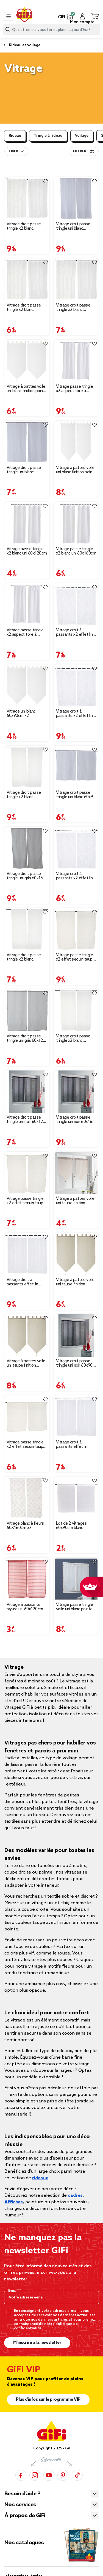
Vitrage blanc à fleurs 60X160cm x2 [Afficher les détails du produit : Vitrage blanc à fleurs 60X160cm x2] (25, 1525)
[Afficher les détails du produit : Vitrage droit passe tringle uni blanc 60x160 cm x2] (76, 198)
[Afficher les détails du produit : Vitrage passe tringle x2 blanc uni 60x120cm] (26, 523)
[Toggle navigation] (8, 16)
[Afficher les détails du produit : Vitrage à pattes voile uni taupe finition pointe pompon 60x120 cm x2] (76, 1254)
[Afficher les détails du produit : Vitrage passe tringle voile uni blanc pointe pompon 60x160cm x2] (76, 1579)
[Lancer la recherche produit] (7, 29)
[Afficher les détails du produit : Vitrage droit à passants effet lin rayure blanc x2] (26, 1254)
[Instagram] (34, 2475)
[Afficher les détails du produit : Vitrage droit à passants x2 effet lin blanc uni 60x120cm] (76, 604)
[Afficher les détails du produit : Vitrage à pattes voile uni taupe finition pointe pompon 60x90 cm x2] (76, 1173)
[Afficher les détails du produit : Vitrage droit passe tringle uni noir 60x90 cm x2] (76, 1335)
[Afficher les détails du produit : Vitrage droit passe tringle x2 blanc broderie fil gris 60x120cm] (76, 279)
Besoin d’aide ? (22, 2494)
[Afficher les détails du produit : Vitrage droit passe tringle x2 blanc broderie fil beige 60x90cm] (76, 1010)
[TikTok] (77, 2475)
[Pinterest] (62, 2475)
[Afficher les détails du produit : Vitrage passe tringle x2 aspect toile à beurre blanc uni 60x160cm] (76, 361)
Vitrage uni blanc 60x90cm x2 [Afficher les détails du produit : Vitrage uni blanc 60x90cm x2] (21, 713)
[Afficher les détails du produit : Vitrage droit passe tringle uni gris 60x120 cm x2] (26, 1010)
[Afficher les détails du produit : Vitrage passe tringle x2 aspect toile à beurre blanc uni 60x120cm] (26, 604)
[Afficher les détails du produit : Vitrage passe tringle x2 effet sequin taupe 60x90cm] (26, 1416)
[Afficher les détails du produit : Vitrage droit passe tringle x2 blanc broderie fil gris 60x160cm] (26, 198)
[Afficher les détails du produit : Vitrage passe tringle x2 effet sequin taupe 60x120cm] (26, 1173)
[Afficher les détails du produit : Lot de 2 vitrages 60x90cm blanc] (76, 1498)
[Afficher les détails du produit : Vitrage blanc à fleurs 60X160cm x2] (26, 1498)
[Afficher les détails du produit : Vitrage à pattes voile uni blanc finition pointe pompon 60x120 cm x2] (26, 361)
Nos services (20, 2505)
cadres (75, 2195)
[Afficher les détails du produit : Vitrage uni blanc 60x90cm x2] (26, 685)
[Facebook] (20, 2475)
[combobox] (51, 29)
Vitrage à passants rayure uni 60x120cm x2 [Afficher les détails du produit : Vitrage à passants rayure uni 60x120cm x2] (25, 1607)
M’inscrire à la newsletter (37, 2342)
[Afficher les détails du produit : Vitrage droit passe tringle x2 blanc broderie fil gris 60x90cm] (26, 279)
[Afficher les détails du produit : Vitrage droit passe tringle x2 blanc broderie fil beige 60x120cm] (26, 929)
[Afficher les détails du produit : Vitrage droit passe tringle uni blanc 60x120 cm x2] (26, 442)
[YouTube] (48, 2475)
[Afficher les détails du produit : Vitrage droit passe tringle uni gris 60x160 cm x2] (26, 848)
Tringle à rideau (48, 136)
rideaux (40, 2178)
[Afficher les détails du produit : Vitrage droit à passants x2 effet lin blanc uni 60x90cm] (76, 848)
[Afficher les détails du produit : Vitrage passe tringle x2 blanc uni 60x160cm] (76, 523)
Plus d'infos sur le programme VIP (48, 2399)
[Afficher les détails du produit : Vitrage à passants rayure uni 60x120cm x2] (26, 1579)
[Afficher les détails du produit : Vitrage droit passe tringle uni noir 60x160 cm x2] (76, 1091)
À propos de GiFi (24, 2516)
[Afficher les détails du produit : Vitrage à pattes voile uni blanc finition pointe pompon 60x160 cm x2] (76, 442)
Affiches (13, 2202)
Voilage (81, 136)
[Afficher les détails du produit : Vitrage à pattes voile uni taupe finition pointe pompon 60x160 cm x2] (26, 1335)
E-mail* (14, 2291)
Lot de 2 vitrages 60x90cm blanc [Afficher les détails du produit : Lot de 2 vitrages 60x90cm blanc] (71, 1525)
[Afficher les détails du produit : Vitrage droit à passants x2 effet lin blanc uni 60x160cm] (76, 685)
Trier (13, 151)
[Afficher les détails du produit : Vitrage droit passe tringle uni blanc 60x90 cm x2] (76, 767)
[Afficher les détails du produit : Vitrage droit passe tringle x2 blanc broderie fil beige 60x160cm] (26, 767)
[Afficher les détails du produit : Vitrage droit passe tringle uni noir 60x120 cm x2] (26, 1091)
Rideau (15, 136)
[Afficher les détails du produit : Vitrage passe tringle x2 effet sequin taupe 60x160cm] (76, 929)
